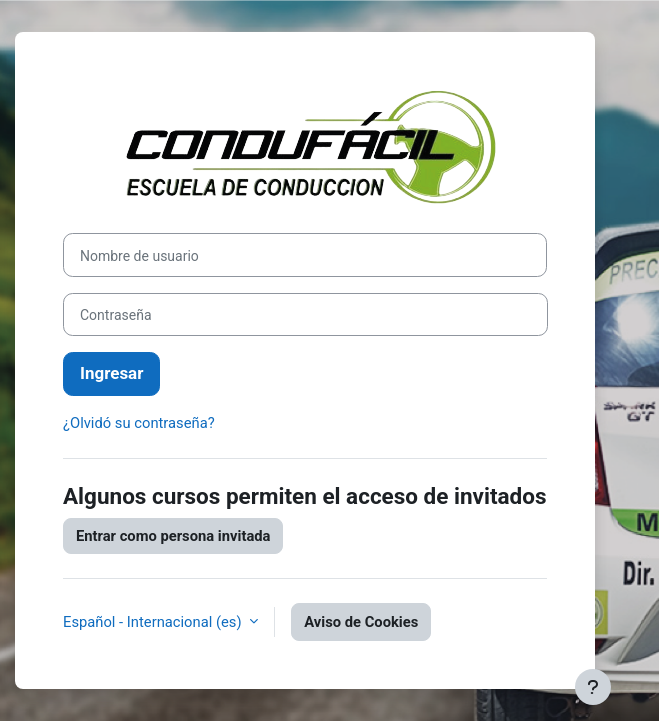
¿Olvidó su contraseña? (139, 423)
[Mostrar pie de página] (593, 687)
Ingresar (111, 373)
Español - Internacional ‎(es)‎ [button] (154, 622)
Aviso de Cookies (361, 622)
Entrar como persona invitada (173, 536)
